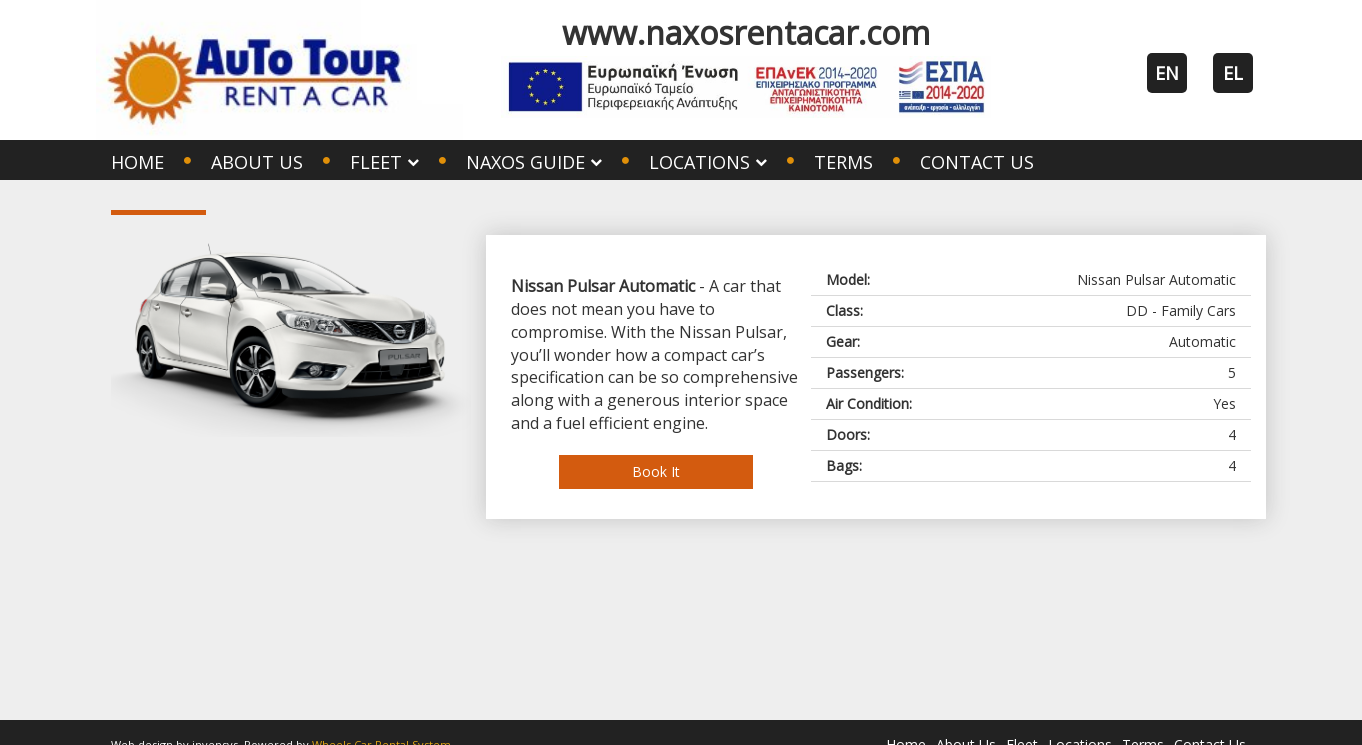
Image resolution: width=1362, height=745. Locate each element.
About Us (257, 162)
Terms (843, 162)
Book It (656, 471)
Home (137, 162)
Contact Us (977, 162)
